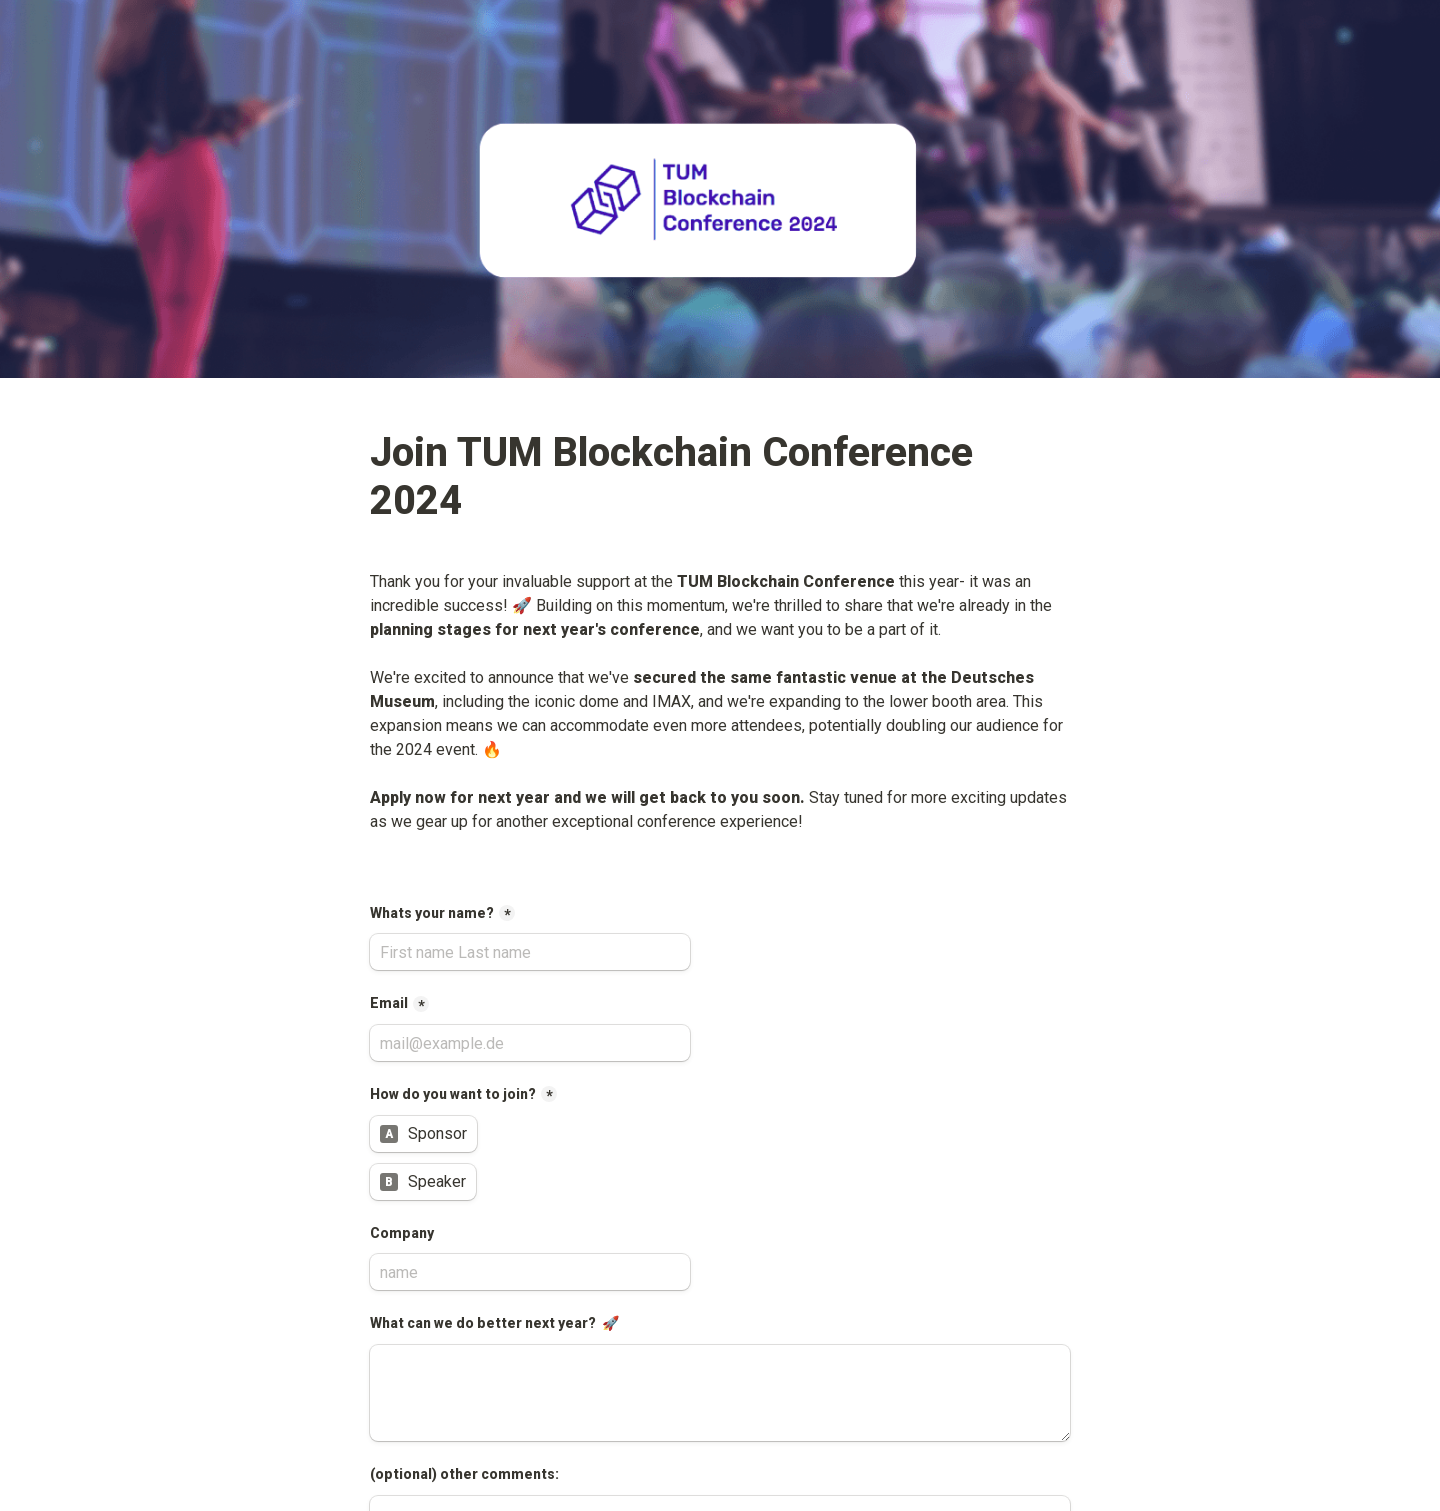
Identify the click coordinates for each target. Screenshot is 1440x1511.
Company (403, 1233)
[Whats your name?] (530, 952)
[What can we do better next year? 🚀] (720, 1393)
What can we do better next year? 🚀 (494, 1323)
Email (389, 1003)
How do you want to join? (453, 1094)
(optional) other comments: (464, 1474)
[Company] (530, 1272)
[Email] (530, 1043)
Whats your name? (432, 913)
